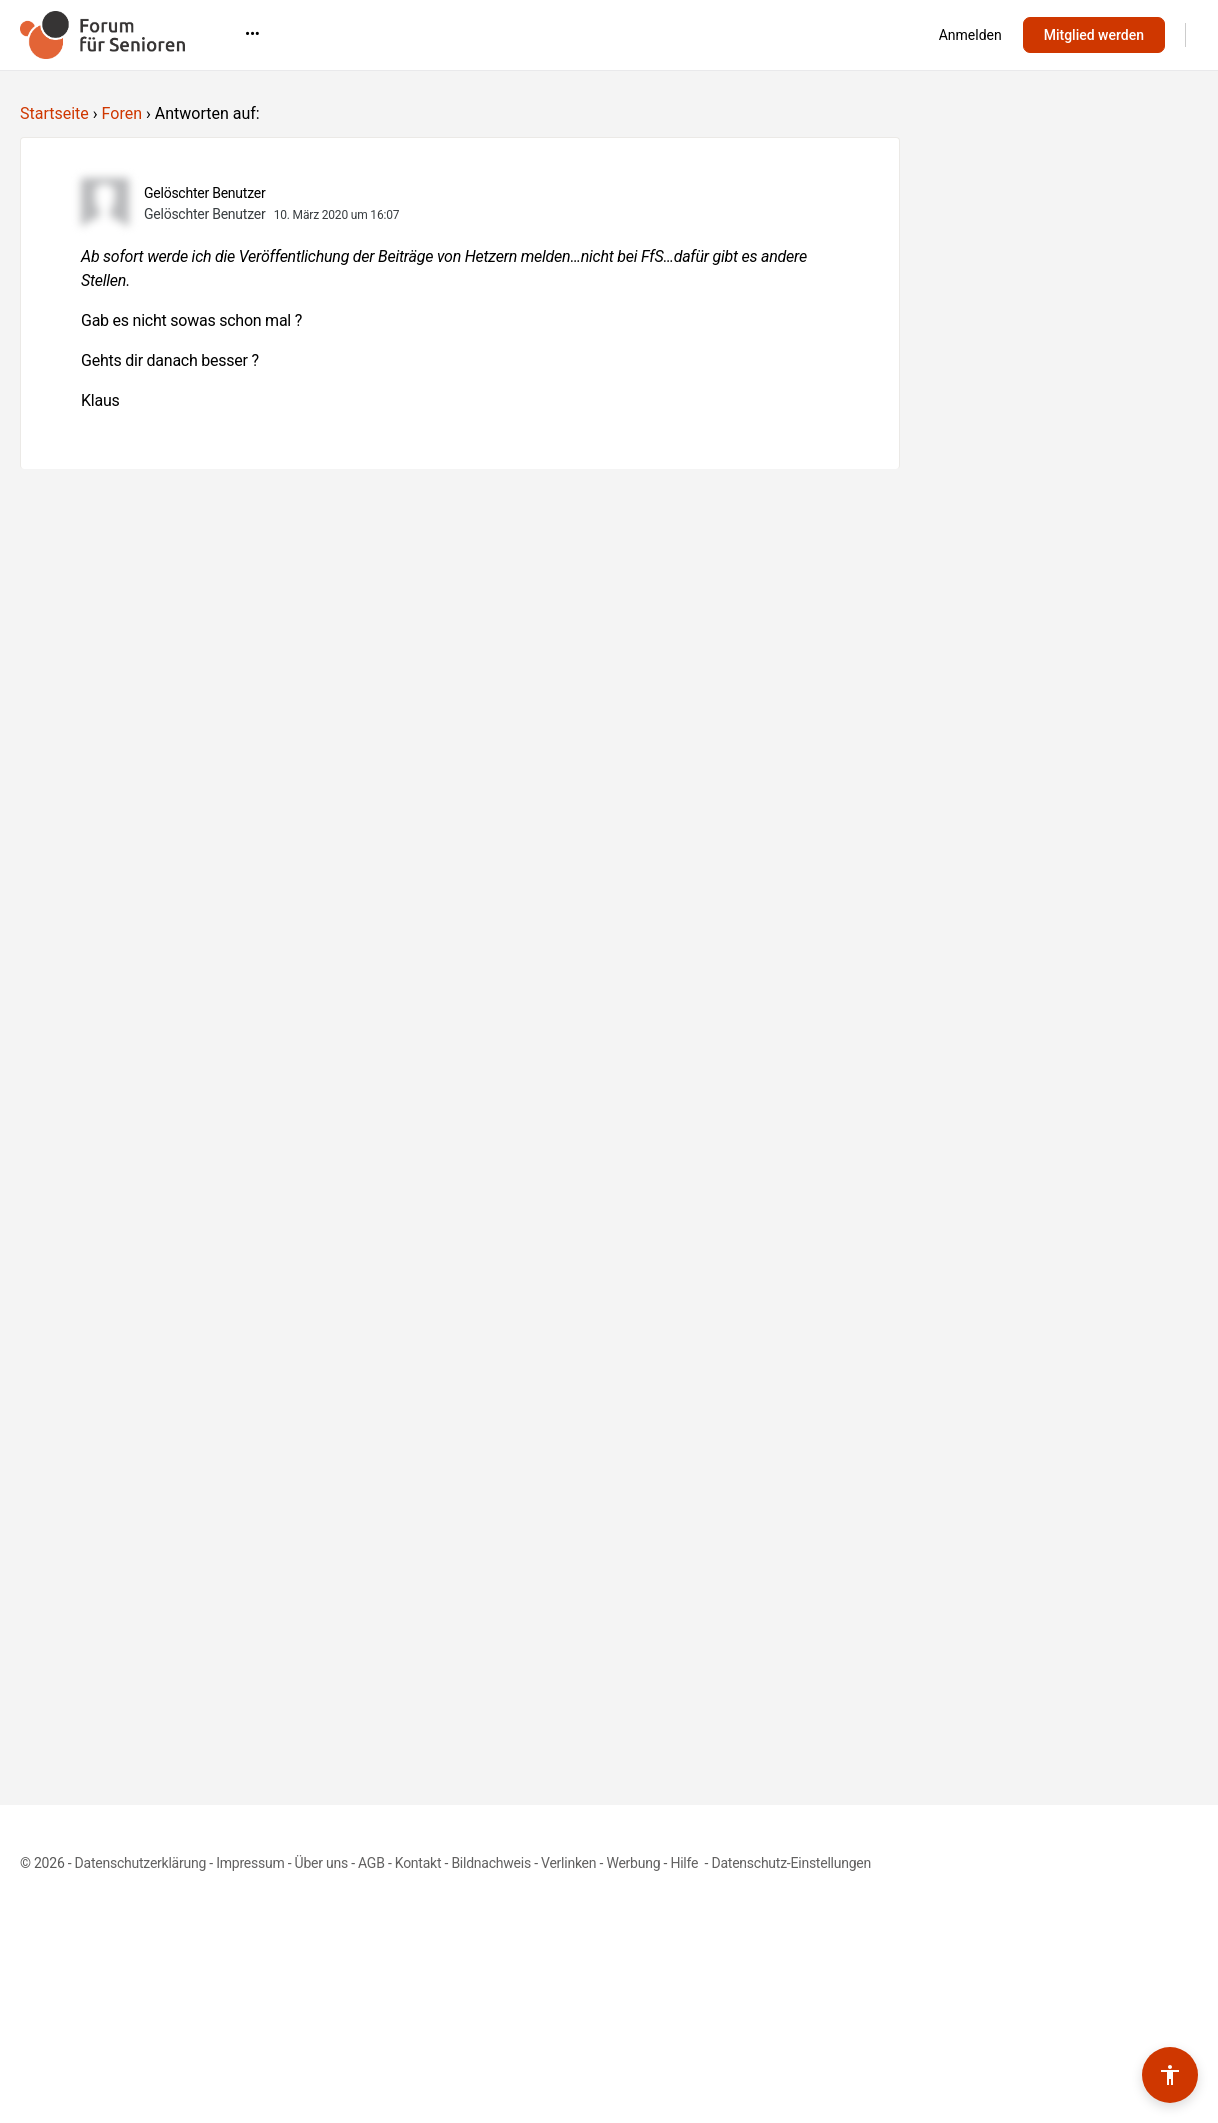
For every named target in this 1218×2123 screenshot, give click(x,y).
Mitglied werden (1094, 35)
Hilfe (685, 1863)
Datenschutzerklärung (140, 1863)
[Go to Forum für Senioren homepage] (102, 33)
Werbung (633, 1863)
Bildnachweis (491, 1863)
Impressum (250, 1863)
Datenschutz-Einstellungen (791, 1863)
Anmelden (970, 35)
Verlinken (568, 1863)
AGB (371, 1863)
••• (854, 34)
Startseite (54, 113)
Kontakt (418, 1863)
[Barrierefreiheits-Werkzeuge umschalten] (1170, 2075)
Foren (122, 113)
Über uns (321, 1863)
